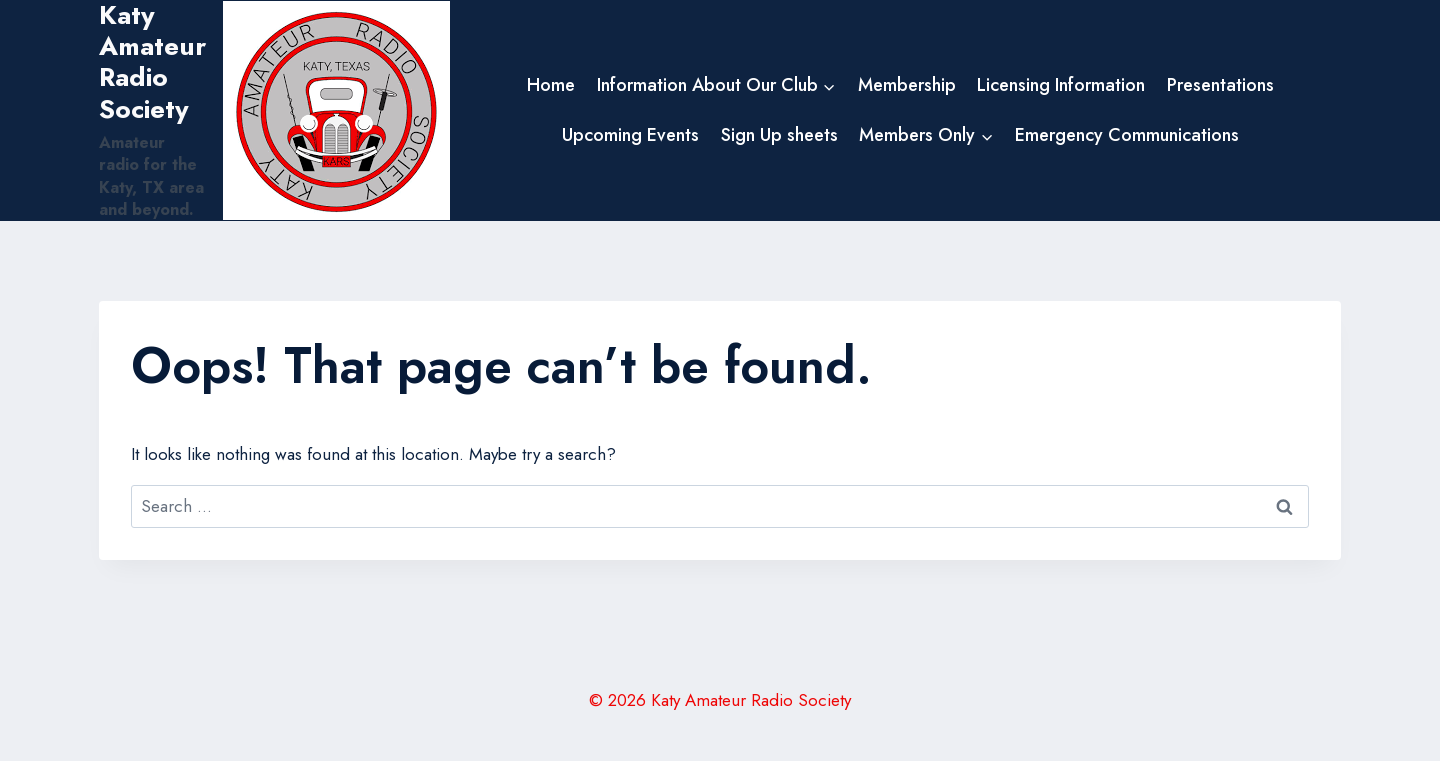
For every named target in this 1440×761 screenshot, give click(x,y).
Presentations (1220, 85)
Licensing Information (1061, 85)
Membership (907, 85)
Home (551, 85)
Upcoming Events (630, 135)
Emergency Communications (1127, 135)
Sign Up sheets (779, 135)
